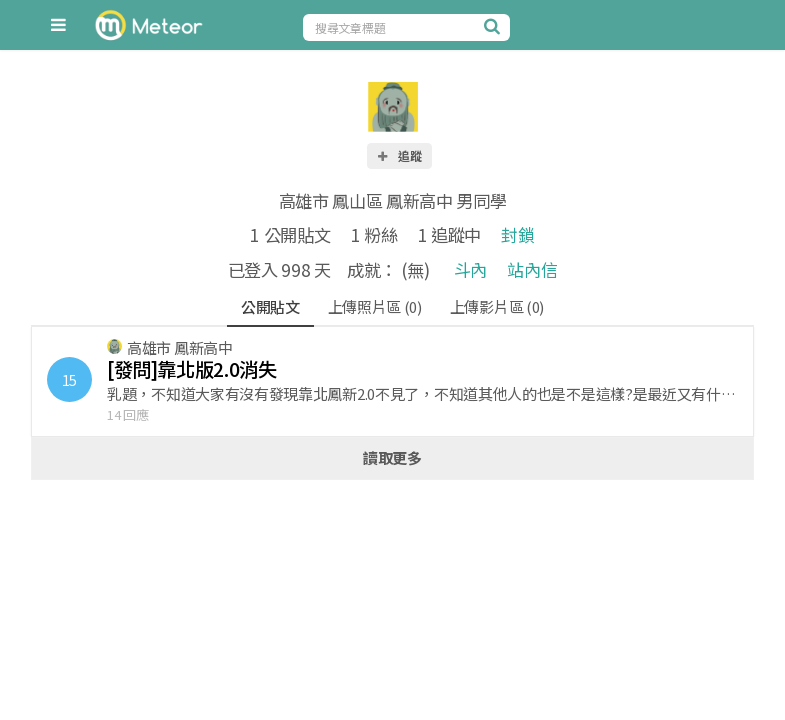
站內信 (532, 269)
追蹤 (399, 155)
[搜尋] (495, 26)
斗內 (470, 269)
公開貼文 (270, 306)
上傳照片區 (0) (375, 306)
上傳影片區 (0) (497, 306)
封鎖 (517, 234)
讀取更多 (392, 457)
